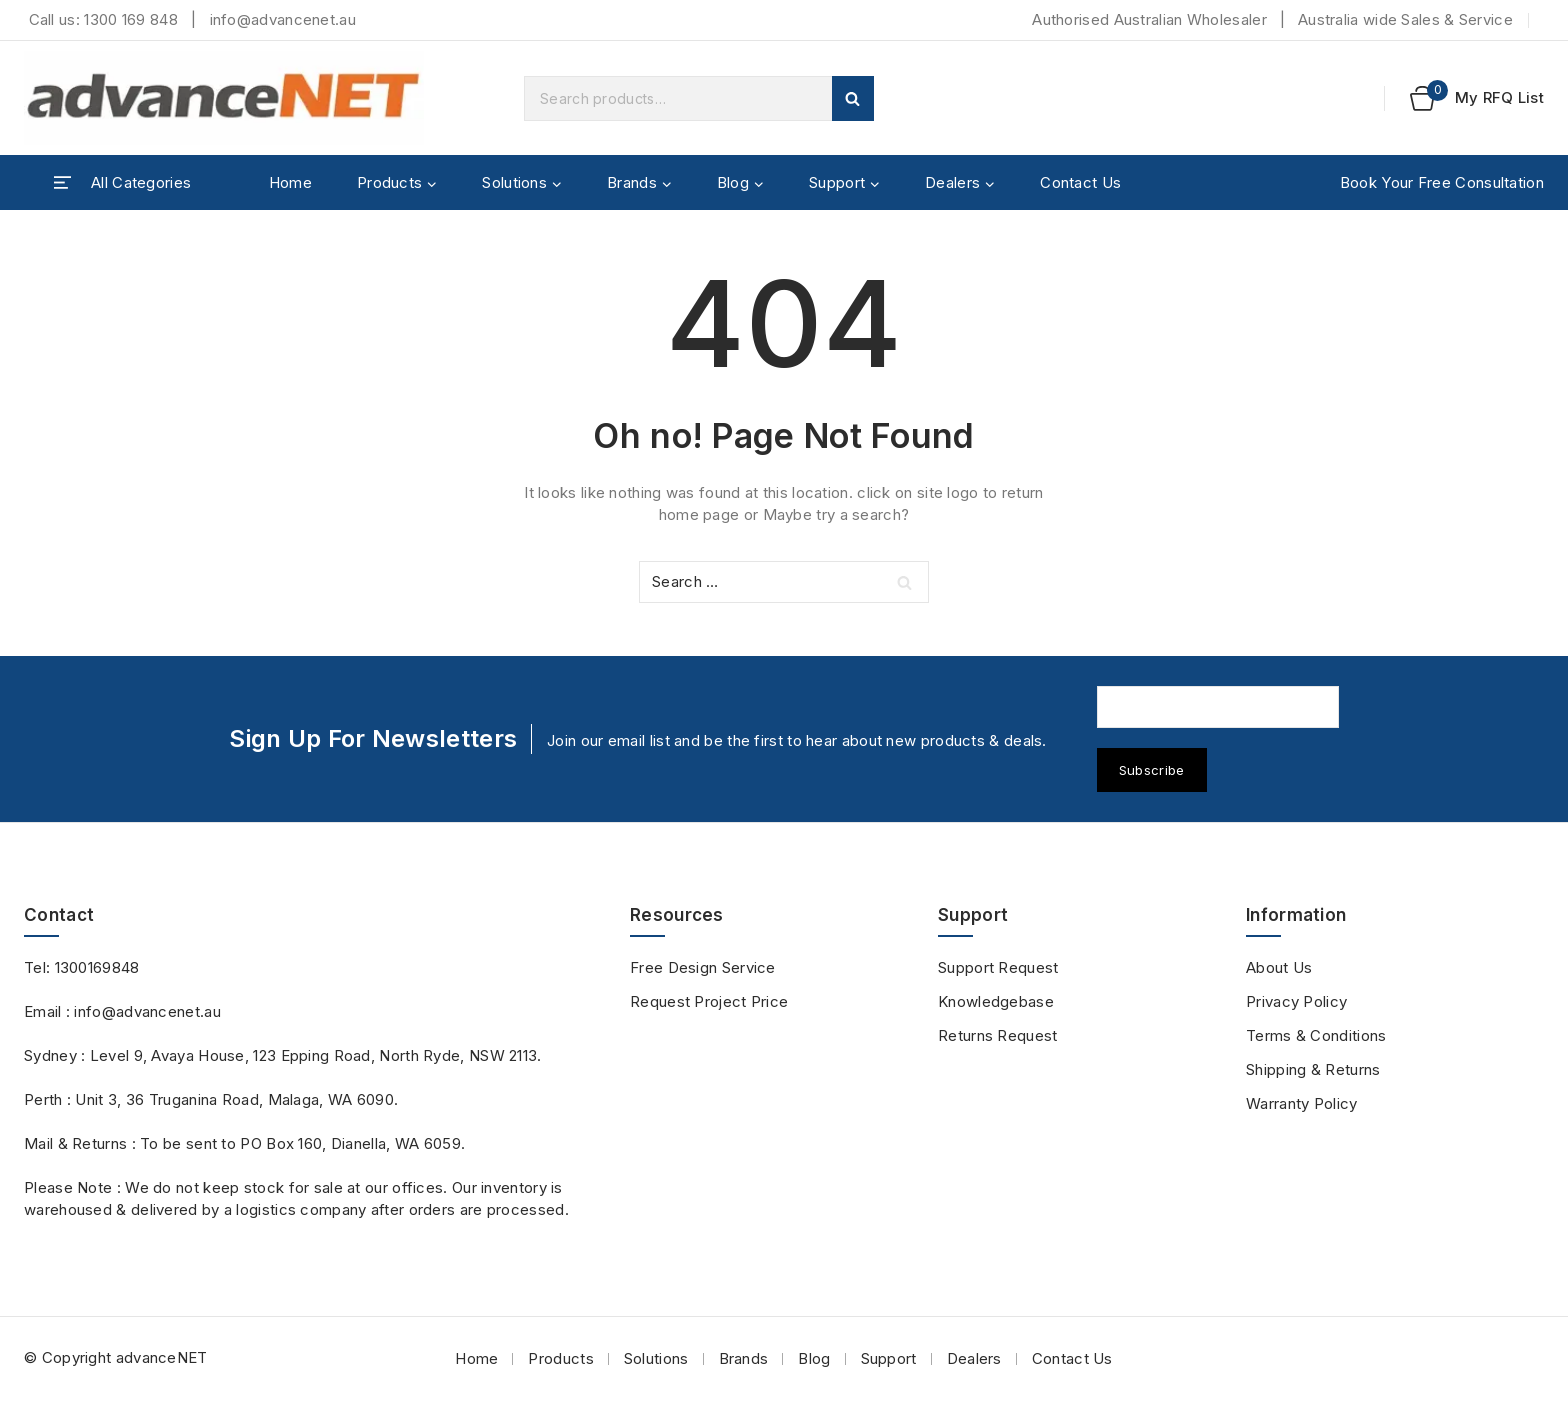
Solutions (656, 1358)
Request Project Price (709, 1001)
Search (853, 98)
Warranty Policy (1302, 1103)
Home (290, 182)
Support (889, 1358)
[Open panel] (122, 183)
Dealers (974, 1358)
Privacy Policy (1296, 1001)
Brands (744, 1358)
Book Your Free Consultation (1442, 182)
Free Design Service (703, 967)
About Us (1279, 967)
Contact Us (1080, 182)
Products (560, 1358)
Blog (814, 1358)
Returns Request (998, 1035)
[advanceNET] (224, 98)
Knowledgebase (996, 1001)
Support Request (998, 967)
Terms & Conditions (1316, 1035)
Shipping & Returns (1313, 1069)
